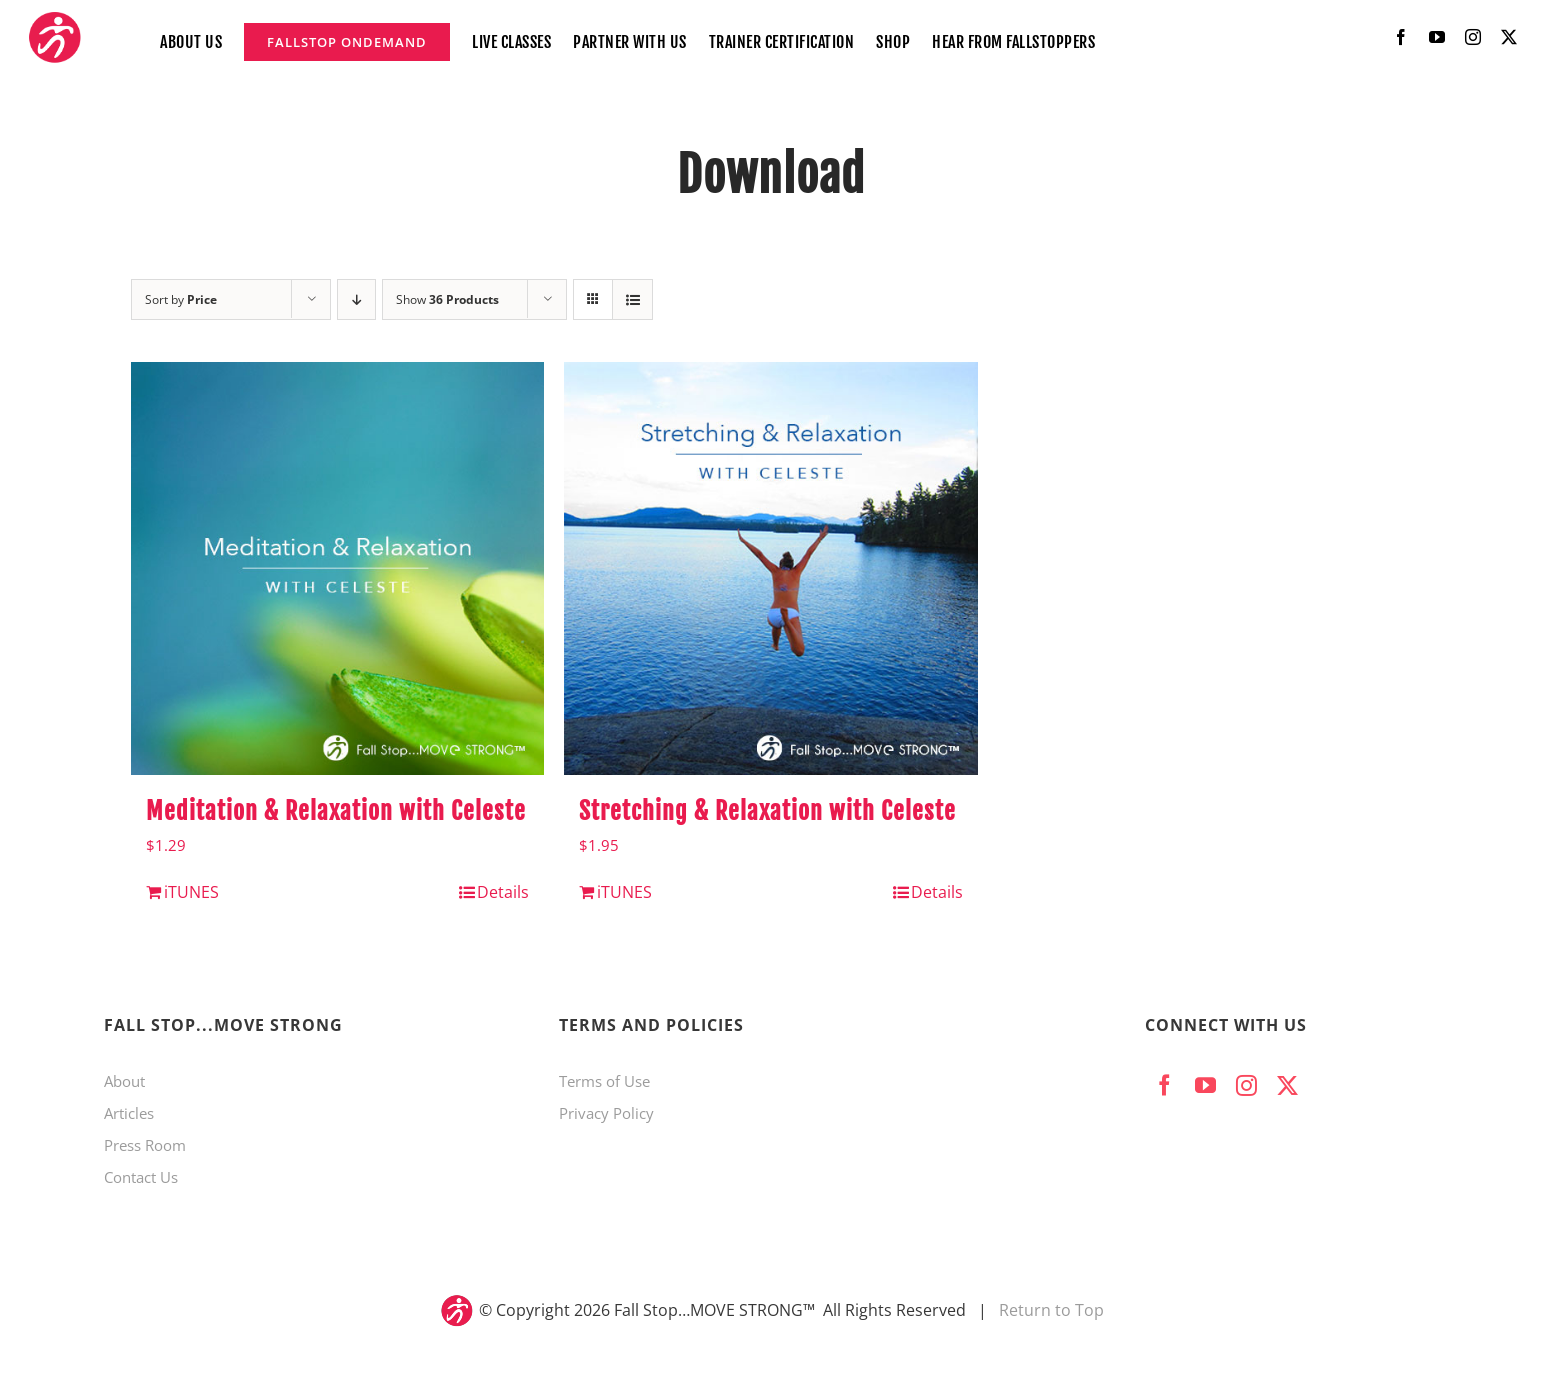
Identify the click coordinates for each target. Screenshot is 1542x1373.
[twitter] (1509, 37)
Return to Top (1051, 1310)
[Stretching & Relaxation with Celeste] (770, 568)
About (124, 1081)
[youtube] (1437, 37)
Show (447, 299)
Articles (129, 1113)
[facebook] (1401, 37)
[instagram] (1473, 37)
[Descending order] (356, 299)
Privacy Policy (606, 1113)
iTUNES (191, 892)
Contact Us (141, 1177)
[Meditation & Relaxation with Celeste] (337, 568)
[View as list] (632, 299)
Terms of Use (604, 1081)
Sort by (181, 299)
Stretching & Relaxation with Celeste (767, 811)
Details (503, 892)
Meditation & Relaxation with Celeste (336, 811)
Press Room (145, 1145)
